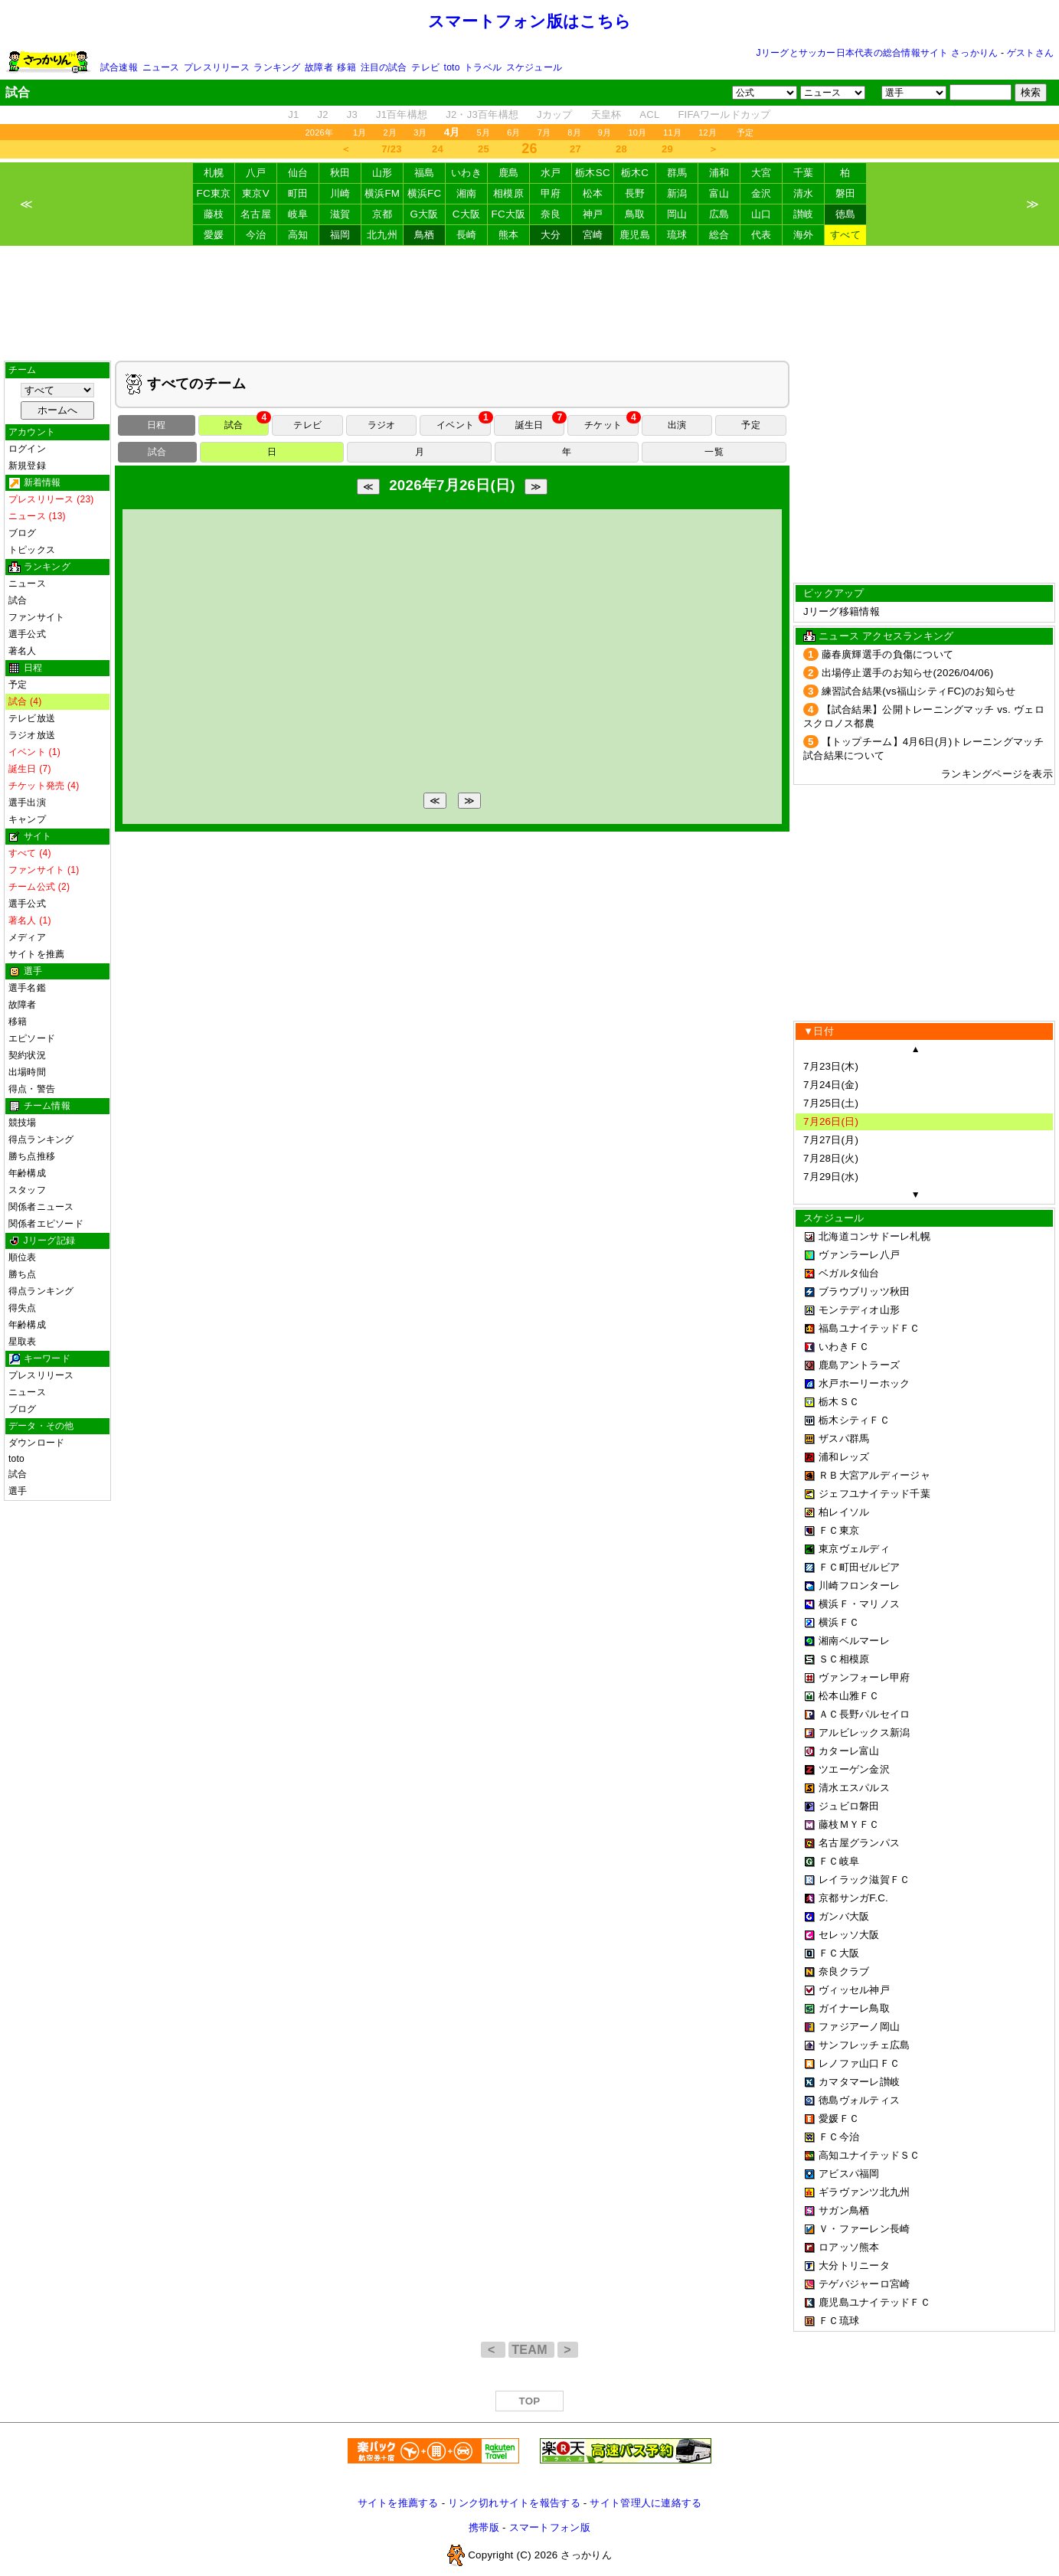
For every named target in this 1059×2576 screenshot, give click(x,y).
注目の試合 (384, 67)
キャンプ (27, 819)
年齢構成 (27, 1173)
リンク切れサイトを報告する (514, 2503)
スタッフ (27, 1190)
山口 (761, 214)
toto (452, 67)
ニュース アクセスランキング (886, 636)
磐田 (845, 193)
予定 (745, 132)
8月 (574, 132)
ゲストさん (1030, 52)
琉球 (677, 234)
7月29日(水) (830, 1176)
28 (621, 149)
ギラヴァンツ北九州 (864, 2192)
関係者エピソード (45, 1223)
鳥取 (635, 214)
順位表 (22, 1257)
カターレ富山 (849, 1751)
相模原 (508, 193)
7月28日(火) (830, 1158)
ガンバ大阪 (844, 1916)
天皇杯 (606, 114)
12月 (707, 132)
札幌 (214, 172)
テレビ (425, 67)
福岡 (340, 234)
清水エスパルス (854, 1787)
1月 (360, 132)
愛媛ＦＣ (839, 2118)
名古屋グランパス (859, 1843)
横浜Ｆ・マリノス (859, 1604)
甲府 (551, 193)
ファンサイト (36, 617)
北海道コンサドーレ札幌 (874, 1236)
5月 (484, 132)
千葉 (803, 172)
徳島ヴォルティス (859, 2100)
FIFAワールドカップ (724, 114)
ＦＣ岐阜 (839, 1861)
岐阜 (298, 214)
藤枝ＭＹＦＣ (849, 1824)
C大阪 (466, 214)
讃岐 (803, 214)
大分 (551, 234)
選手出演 (27, 802)
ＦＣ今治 (839, 2137)
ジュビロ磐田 (849, 1806)
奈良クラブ (844, 1971)
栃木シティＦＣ (854, 1420)
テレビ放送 (31, 718)
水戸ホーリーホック (864, 1383)
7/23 (391, 149)
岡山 (677, 214)
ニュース (161, 67)
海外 (803, 234)
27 (575, 149)
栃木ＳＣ (839, 1401)
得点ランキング (41, 1139)
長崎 (466, 234)
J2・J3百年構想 (482, 114)
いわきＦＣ (844, 1346)
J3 (352, 114)
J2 (323, 114)
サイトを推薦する (398, 2503)
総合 (719, 234)
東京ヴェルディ (854, 1548)
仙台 (298, 172)
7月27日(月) (830, 1140)
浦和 (719, 172)
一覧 (713, 451)
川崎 (340, 193)
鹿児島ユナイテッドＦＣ (874, 2302)
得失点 (22, 1308)
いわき (466, 172)
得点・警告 (31, 1089)
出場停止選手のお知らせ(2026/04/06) (908, 672)
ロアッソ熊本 (849, 2247)
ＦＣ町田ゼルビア (859, 1567)
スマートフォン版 (549, 2527)
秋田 (340, 172)
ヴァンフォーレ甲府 (864, 1677)
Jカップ (555, 114)
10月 (637, 132)
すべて (845, 234)
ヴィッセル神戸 (854, 1990)
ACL (649, 114)
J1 (293, 114)
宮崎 (593, 234)
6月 (514, 132)
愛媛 (214, 234)
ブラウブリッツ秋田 (864, 1291)
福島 (424, 172)
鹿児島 (634, 234)
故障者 (319, 67)
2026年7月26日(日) (452, 485)
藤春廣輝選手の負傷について (887, 654)
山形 (382, 172)
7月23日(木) (830, 1066)
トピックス (31, 549)
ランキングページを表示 (997, 774)
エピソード (31, 1038)
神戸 (593, 214)
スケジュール (534, 67)
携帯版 (484, 2527)
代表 (761, 234)
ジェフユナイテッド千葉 (874, 1493)
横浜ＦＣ (839, 1622)
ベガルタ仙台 (849, 1273)
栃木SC (592, 172)
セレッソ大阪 (849, 1934)
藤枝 (214, 214)
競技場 (22, 1122)
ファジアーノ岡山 (859, 2026)
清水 (803, 193)
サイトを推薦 (36, 954)
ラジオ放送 (31, 735)
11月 (672, 132)
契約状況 (27, 1055)
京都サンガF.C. (853, 1898)
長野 (635, 193)
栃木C (635, 172)
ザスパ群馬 (844, 1438)
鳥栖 (424, 234)
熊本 (508, 234)
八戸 (256, 172)
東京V (256, 193)
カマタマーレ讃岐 (859, 2081)
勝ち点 (22, 1274)
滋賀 (340, 214)
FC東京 (214, 193)
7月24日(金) (830, 1084)
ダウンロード (36, 1442)
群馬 (677, 172)
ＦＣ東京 (839, 1530)
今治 (256, 234)
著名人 (22, 651)
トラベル (483, 67)
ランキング (276, 67)
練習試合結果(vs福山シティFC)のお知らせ (919, 691)
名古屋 (255, 214)
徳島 (845, 214)
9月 (605, 132)
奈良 (551, 214)
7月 (544, 132)
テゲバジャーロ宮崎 (864, 2284)
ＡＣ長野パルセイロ (864, 1714)
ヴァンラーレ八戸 (859, 1254)
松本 (593, 193)
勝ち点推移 (31, 1156)
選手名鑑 (27, 987)
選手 (17, 1491)
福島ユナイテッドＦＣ (869, 1328)
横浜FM (382, 193)
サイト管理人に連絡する (645, 2503)
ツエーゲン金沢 (854, 1769)
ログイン (27, 448)
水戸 (551, 172)
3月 (420, 132)
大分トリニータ (854, 2265)
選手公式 (27, 634)
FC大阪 (509, 214)
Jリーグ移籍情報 (841, 611)
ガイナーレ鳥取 (854, 2008)
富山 (719, 193)
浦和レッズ (844, 1457)
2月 (390, 132)
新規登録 (27, 465)
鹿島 (508, 172)
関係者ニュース (41, 1206)
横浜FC (424, 193)
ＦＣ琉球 (839, 2320)
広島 (719, 214)
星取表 (22, 1341)
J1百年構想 (401, 114)
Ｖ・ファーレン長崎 (864, 2228)
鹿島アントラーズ (859, 1365)
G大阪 (424, 214)
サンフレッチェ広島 (864, 2045)
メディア (27, 937)
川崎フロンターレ (859, 1585)
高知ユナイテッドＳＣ (869, 2155)
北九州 (382, 234)
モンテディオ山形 (859, 1310)
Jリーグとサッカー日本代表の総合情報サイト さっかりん (878, 52)
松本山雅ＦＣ (849, 1696)
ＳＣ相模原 (844, 1659)
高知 (298, 234)
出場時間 (27, 1072)
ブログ (22, 533)
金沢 (761, 193)
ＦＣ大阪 (839, 1953)
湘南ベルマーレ (854, 1640)
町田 (298, 193)
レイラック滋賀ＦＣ (864, 1879)
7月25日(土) (830, 1103)
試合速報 (119, 67)
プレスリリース (217, 67)
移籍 (346, 67)
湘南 (466, 193)
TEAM (531, 2349)
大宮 (761, 172)
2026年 (319, 132)
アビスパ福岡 (849, 2173)
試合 (17, 600)
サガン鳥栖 (844, 2210)
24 (437, 149)
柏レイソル (844, 1512)
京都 (382, 214)
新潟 (677, 193)
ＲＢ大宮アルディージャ (874, 1475)
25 (483, 149)
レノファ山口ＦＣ (859, 2063)
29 (667, 149)
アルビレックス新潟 (864, 1732)
